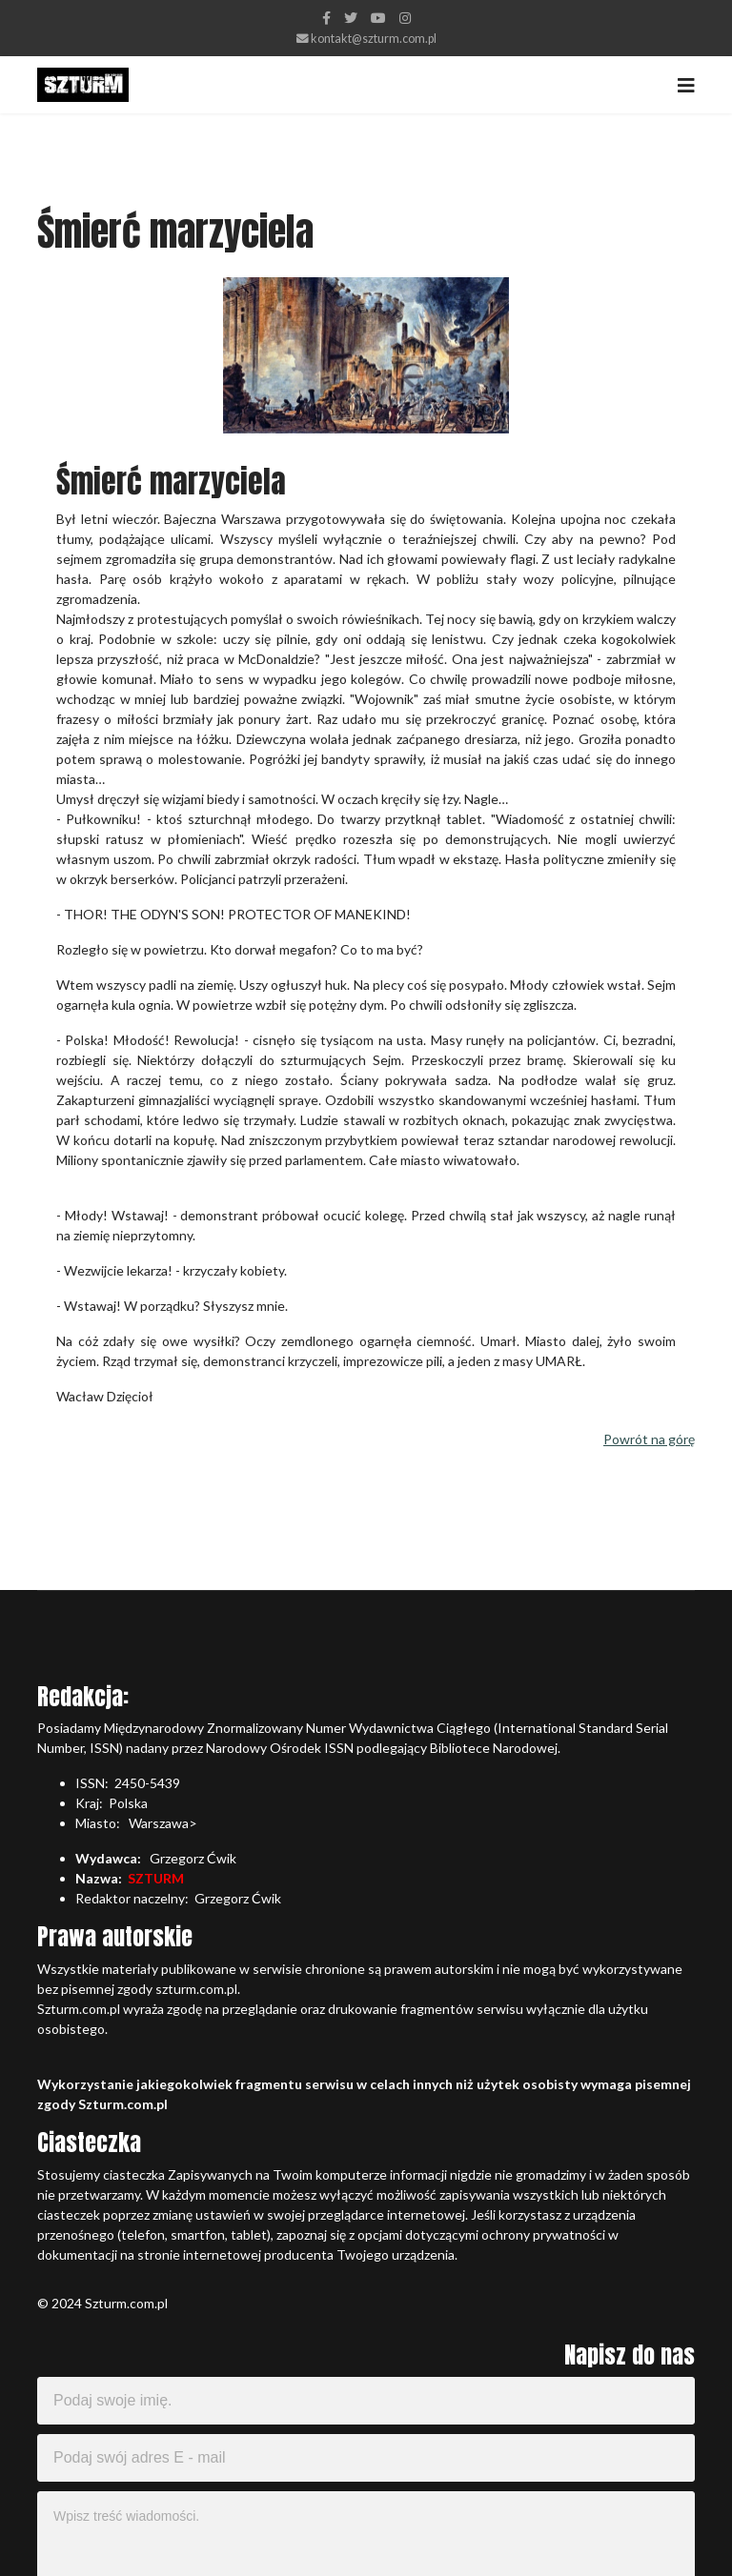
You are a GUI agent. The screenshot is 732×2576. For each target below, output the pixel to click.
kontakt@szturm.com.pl (374, 38)
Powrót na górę (649, 1439)
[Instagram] (405, 18)
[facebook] (326, 18)
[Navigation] (686, 84)
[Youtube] (378, 18)
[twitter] (350, 18)
